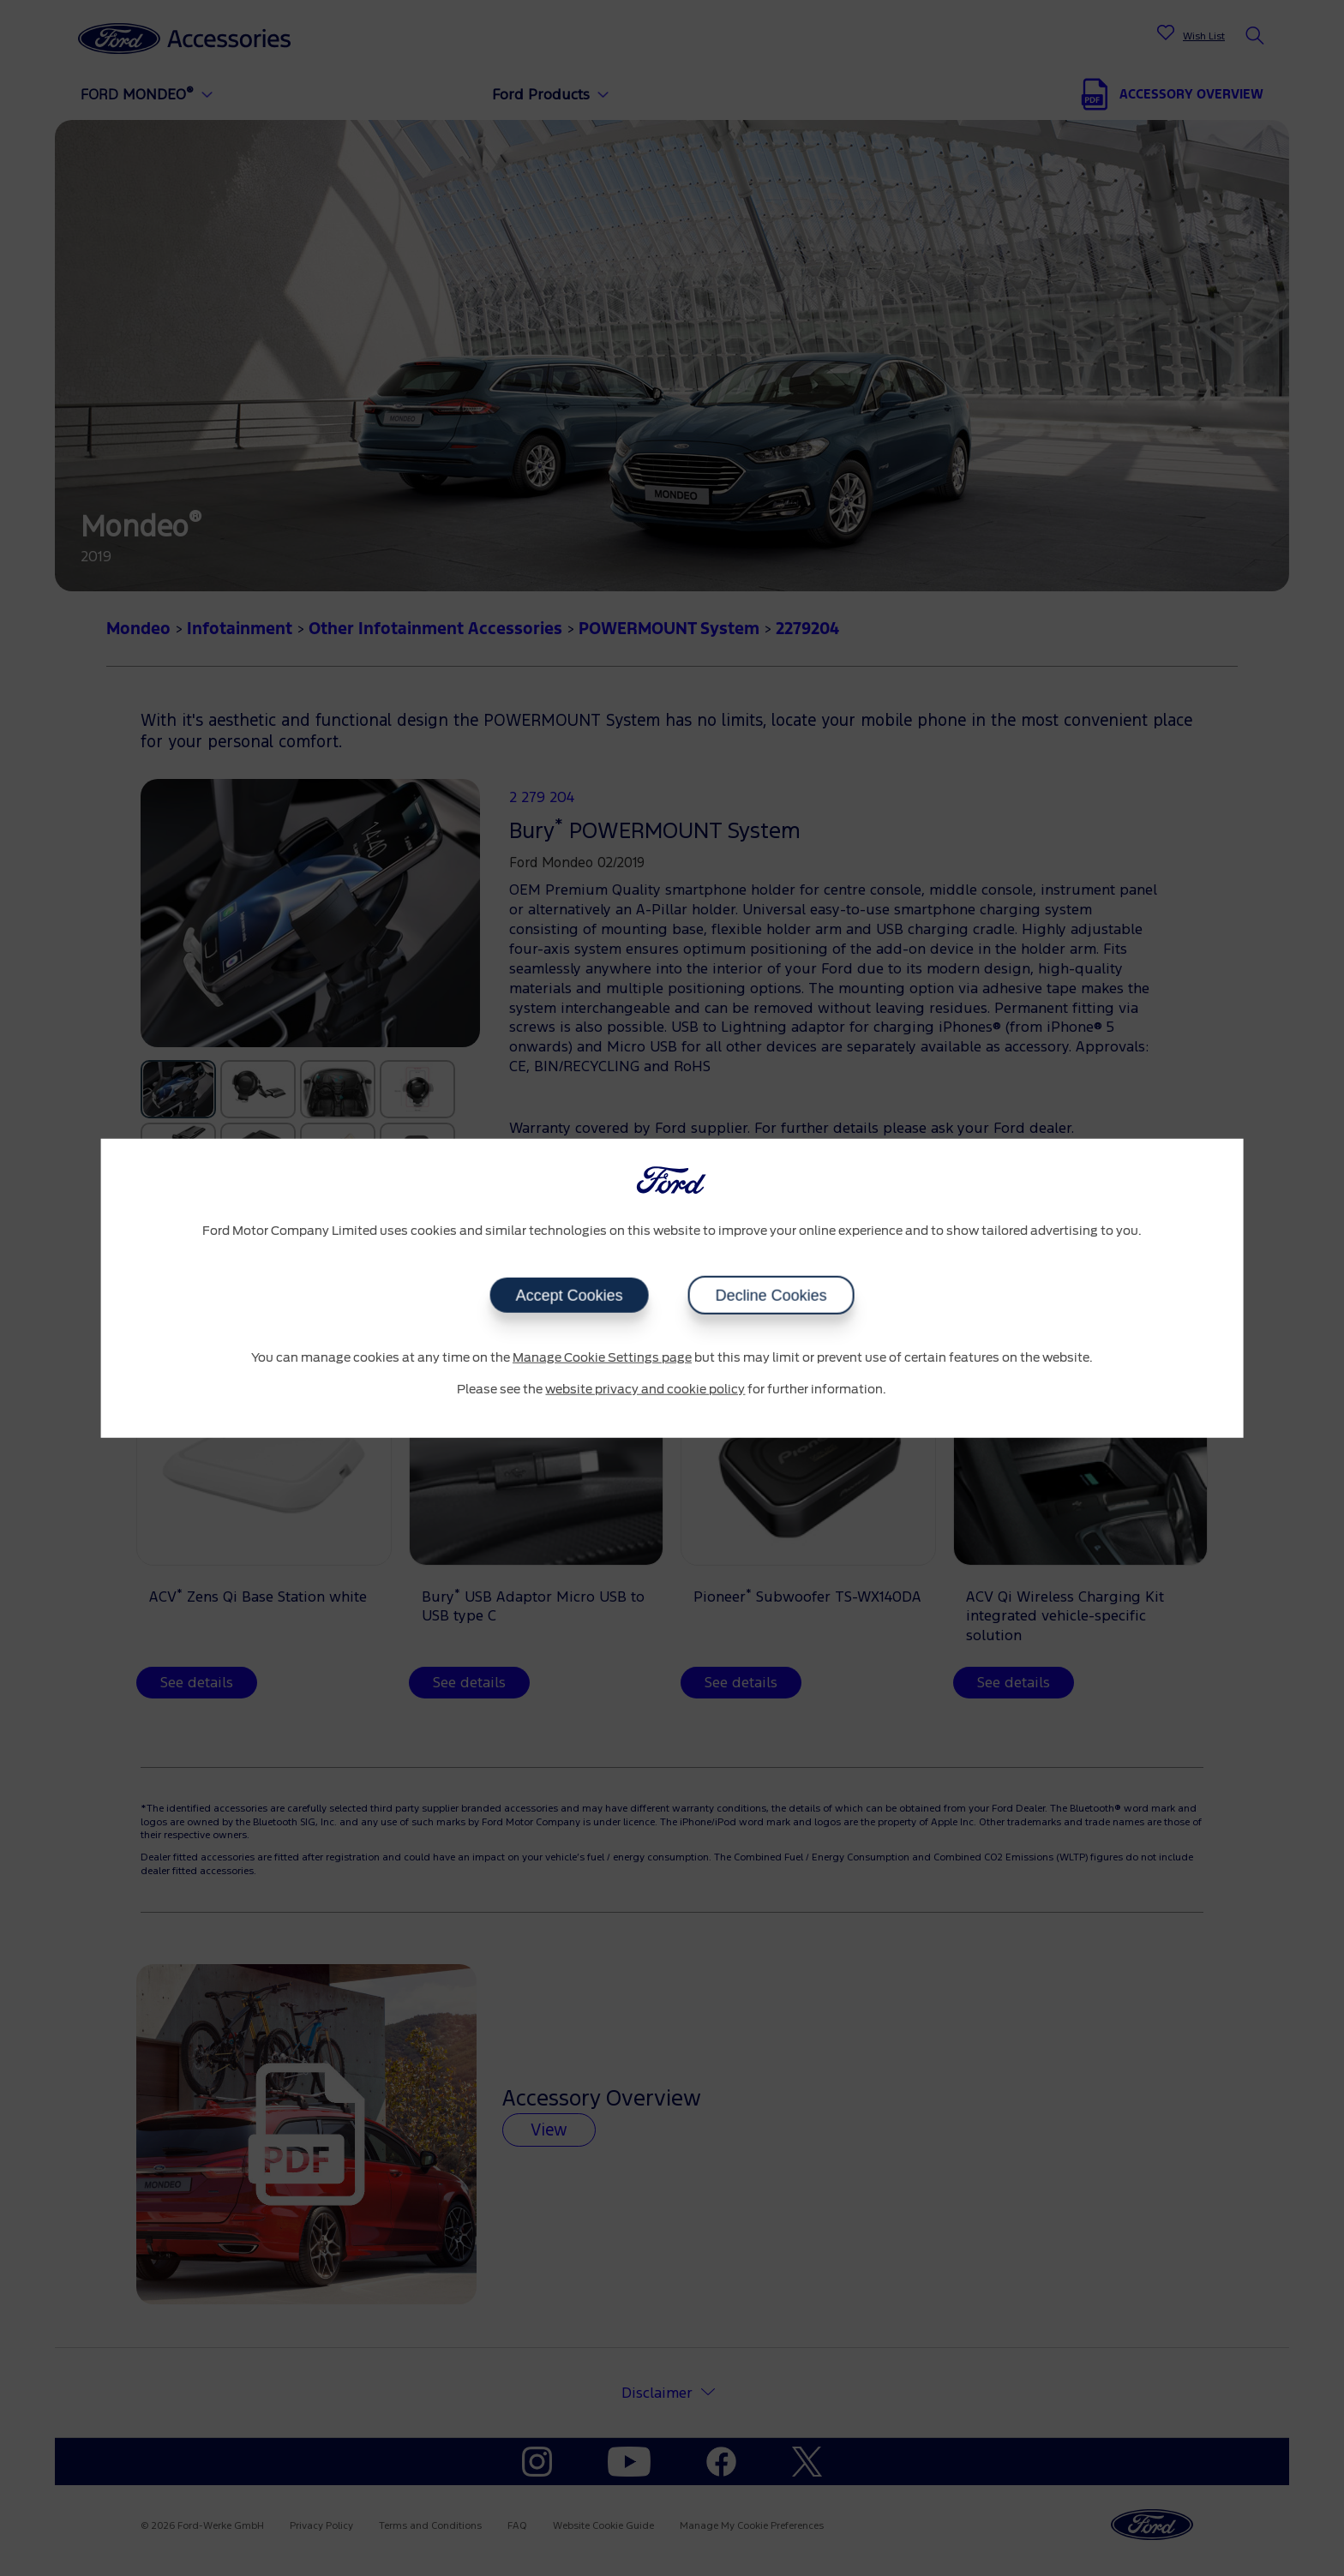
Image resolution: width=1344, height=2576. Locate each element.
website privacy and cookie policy (645, 1390)
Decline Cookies (770, 1294)
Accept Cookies (568, 1294)
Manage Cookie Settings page (602, 1357)
